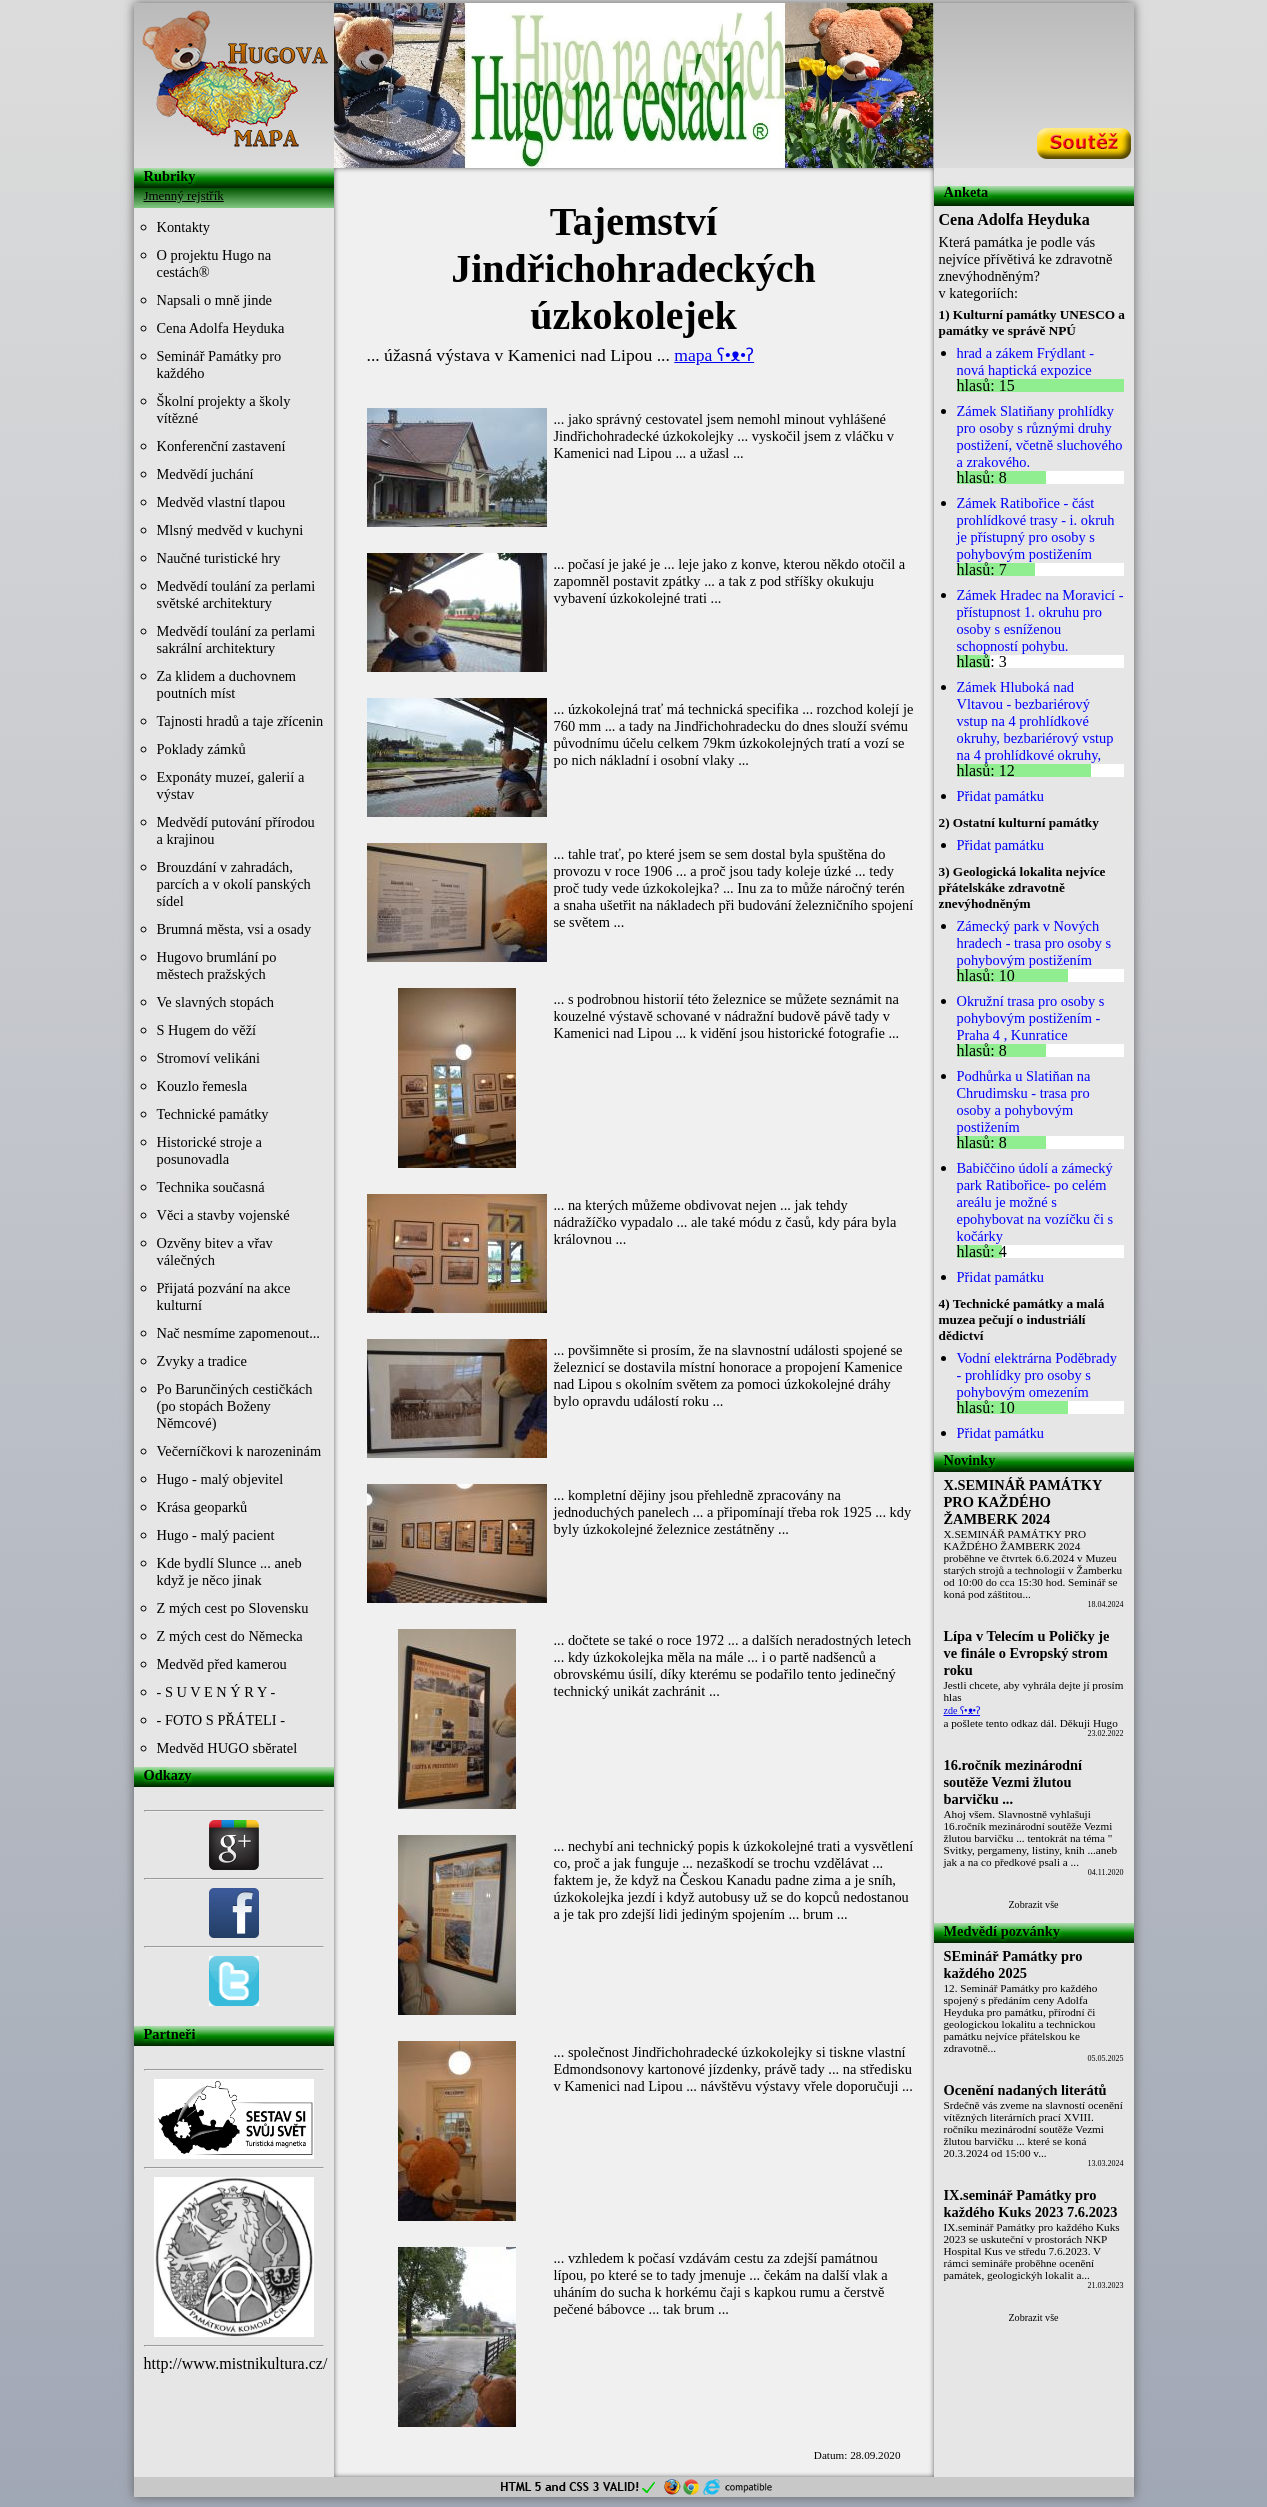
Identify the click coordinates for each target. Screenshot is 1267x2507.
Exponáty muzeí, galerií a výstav (231, 785)
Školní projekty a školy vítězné (224, 409)
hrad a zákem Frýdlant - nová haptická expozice (1025, 361)
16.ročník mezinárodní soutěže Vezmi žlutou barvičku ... (1013, 1782)
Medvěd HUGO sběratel (227, 1748)
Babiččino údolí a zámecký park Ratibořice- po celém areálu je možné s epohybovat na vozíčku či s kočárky (1035, 1202)
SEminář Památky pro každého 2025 (1013, 1964)
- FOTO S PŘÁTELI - (221, 1720)
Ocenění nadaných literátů (1025, 2090)
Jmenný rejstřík (184, 195)
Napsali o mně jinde (215, 300)
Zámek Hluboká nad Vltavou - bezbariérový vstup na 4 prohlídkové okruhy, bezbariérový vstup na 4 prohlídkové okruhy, (1035, 721)
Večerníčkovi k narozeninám (239, 1451)
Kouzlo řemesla (202, 1086)
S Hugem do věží (207, 1030)
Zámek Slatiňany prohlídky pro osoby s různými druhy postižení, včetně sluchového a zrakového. (1040, 436)
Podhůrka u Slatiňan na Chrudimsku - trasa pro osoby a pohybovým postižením (1024, 1101)
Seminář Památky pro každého (219, 364)
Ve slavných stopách (216, 1002)
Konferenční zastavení (221, 446)
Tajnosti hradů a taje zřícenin (240, 721)
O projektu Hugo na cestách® (214, 263)
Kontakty (184, 227)
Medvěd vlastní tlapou (221, 502)
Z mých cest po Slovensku (233, 1608)
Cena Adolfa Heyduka (221, 328)
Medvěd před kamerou (222, 1664)
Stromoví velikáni (209, 1058)
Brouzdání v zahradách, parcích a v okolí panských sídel (234, 884)
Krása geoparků (202, 1507)
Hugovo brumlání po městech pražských (217, 965)
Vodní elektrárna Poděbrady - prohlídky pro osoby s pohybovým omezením (1037, 1375)
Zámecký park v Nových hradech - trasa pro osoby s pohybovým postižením (1034, 943)
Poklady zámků (201, 749)
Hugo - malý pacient (216, 1535)
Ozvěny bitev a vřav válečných (215, 1251)
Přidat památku (1001, 796)
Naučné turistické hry (219, 558)
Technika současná (211, 1187)
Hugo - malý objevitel (220, 1479)
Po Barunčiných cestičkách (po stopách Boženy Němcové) (235, 1406)
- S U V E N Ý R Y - (216, 1692)
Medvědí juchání (205, 474)
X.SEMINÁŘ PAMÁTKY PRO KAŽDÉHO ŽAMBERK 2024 (1023, 1502)
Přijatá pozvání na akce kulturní (224, 1296)
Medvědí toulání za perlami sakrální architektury (236, 639)
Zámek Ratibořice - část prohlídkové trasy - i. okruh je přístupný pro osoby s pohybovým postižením (1036, 528)
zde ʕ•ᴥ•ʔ (962, 1710)
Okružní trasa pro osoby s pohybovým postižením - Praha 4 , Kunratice (1031, 1018)
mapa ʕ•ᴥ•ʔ (714, 355)
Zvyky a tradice (202, 1361)
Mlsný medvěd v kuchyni (230, 530)
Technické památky (213, 1114)
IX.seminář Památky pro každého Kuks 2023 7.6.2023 (1031, 2203)
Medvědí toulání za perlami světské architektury (236, 594)
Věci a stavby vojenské (223, 1215)
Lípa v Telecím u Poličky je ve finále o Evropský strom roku (1027, 1653)
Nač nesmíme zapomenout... (238, 1333)
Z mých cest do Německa (230, 1636)
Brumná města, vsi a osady (234, 929)
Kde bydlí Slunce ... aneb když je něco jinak (229, 1571)
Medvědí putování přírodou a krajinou (236, 830)
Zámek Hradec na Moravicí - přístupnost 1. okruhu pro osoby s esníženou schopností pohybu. (1040, 620)
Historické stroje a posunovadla (210, 1150)
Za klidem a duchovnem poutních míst (226, 684)
